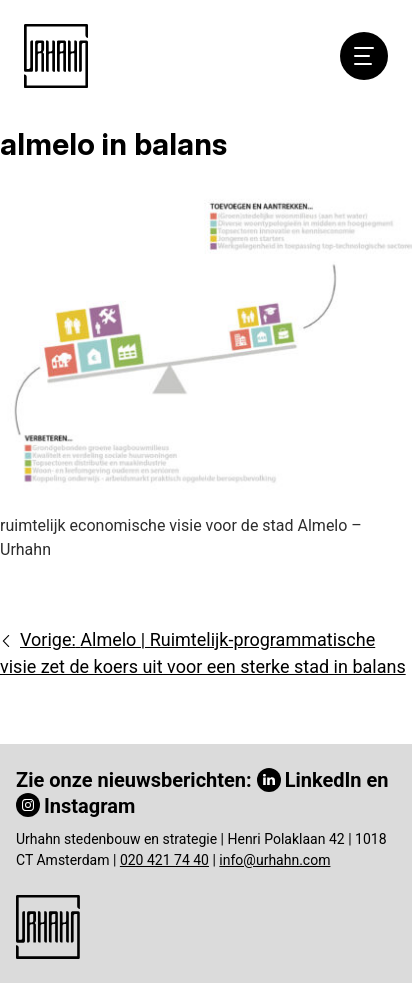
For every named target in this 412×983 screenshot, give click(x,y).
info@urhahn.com (274, 860)
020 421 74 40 (164, 860)
